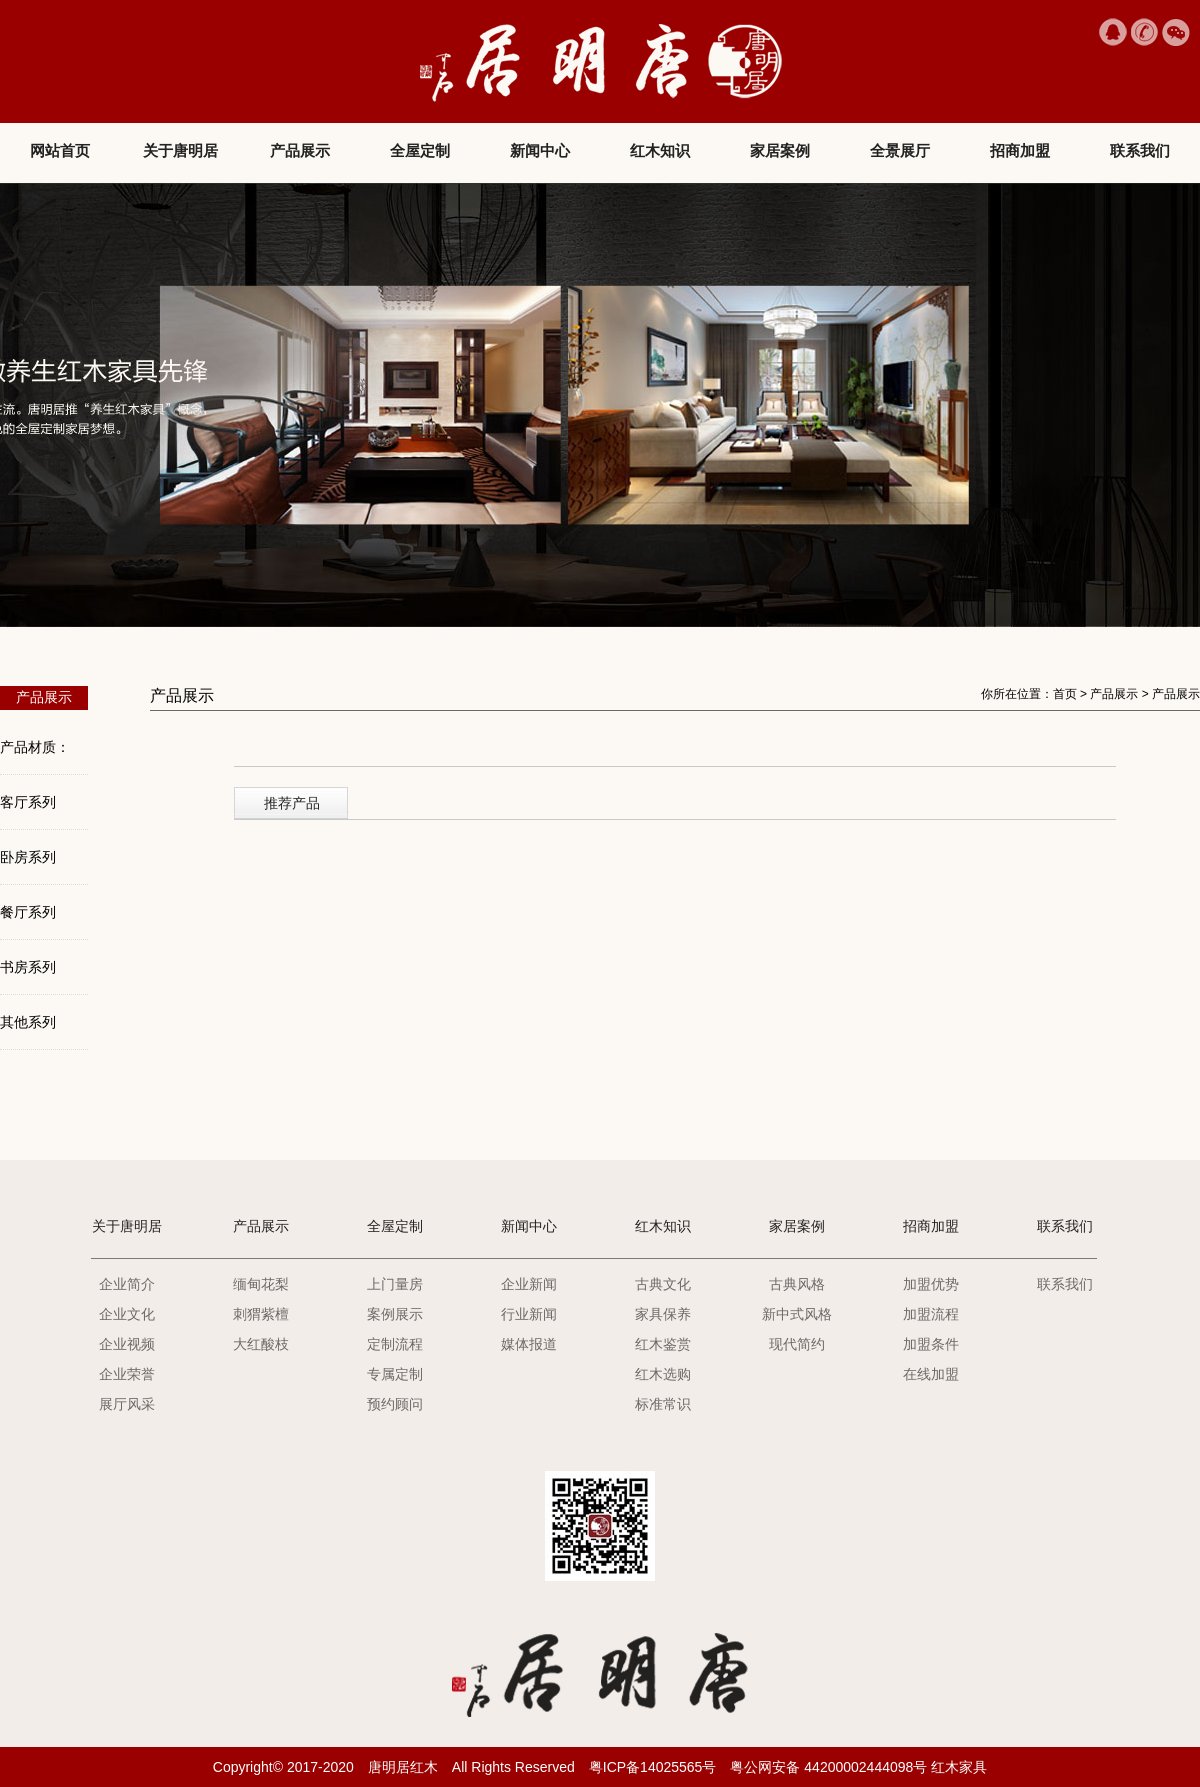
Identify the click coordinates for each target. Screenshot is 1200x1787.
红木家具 (959, 1767)
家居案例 (780, 150)
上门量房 (395, 1284)
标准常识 (663, 1404)
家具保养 (663, 1314)
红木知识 (660, 150)
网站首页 (60, 150)
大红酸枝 (261, 1344)
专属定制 (395, 1374)
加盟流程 (931, 1314)
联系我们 (1140, 150)
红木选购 (663, 1374)
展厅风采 (127, 1404)
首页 (1065, 694)
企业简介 (127, 1284)
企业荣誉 (127, 1374)
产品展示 (300, 150)
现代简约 (797, 1344)
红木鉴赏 (663, 1344)
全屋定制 (420, 150)
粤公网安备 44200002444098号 (828, 1767)
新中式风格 (797, 1314)
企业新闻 (529, 1284)
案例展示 (395, 1314)
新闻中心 (540, 150)
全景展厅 (900, 150)
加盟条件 (931, 1344)
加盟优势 (931, 1284)
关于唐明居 (180, 150)
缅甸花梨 (261, 1284)
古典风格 (797, 1284)
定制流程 (395, 1344)
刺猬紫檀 (261, 1314)
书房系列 (28, 967)
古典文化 (663, 1284)
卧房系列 (28, 857)
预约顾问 (395, 1404)
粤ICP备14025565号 (653, 1767)
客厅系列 (28, 802)
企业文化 (127, 1314)
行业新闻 (529, 1314)
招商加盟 (1020, 150)
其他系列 (28, 1022)
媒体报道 (529, 1344)
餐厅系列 (28, 912)
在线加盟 (931, 1374)
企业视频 (127, 1344)
